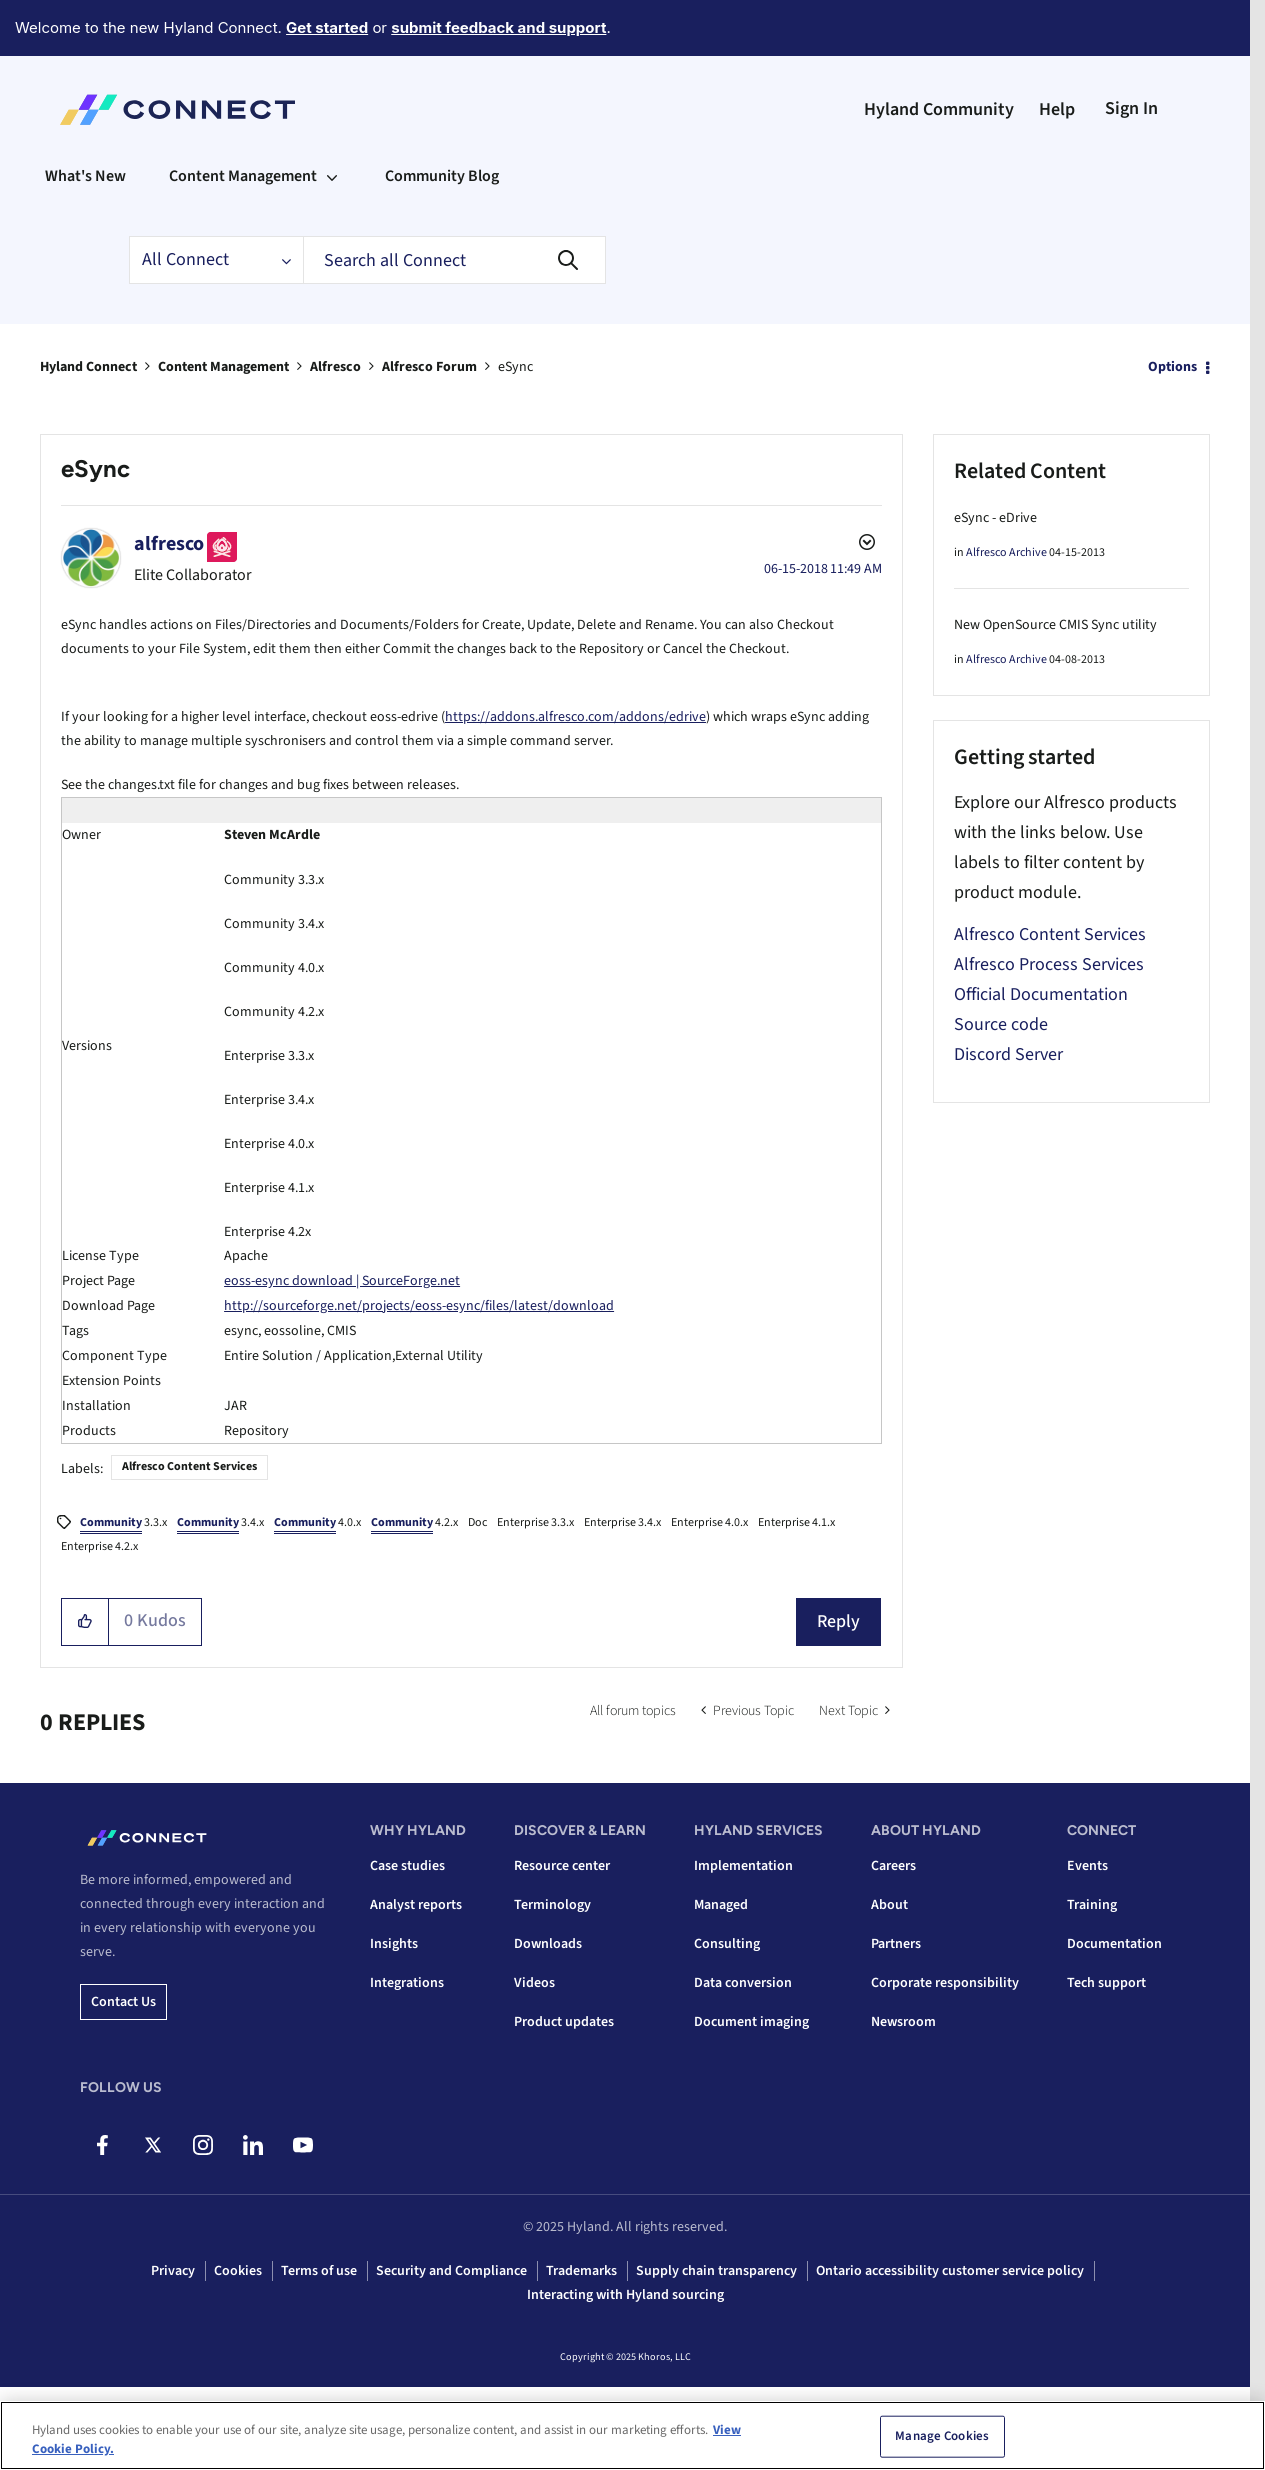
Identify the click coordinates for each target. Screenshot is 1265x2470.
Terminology (552, 1905)
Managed (721, 1905)
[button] (85, 1622)
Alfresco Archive (1006, 552)
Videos (534, 1983)
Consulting (727, 1944)
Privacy (173, 2271)
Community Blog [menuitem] (442, 176)
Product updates (564, 2022)
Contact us (123, 2002)
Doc (477, 1522)
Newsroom (903, 2022)
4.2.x (414, 1524)
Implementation (743, 1866)
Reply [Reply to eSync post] (838, 1621)
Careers (893, 1866)
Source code (1001, 1024)
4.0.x (317, 1524)
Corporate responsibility (945, 1983)
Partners (896, 1944)
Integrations (407, 1983)
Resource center (562, 1866)
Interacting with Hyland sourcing (625, 2295)
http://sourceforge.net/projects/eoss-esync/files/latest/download (419, 1306)
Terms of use (319, 2271)
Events (1087, 1866)
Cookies (238, 2271)
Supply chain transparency (716, 2271)
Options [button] (1172, 367)
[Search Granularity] (216, 260)
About (889, 1905)
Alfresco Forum (429, 367)
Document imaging (751, 2022)
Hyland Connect (88, 367)
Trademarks (581, 2271)
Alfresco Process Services (1049, 964)
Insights (394, 1944)
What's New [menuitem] (85, 176)
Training (1092, 1905)
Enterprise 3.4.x (622, 1522)
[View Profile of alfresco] (169, 544)
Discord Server (1008, 1054)
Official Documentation (1041, 994)
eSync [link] (515, 367)
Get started (327, 27)
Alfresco (335, 367)
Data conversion (743, 1983)
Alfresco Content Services (189, 1466)
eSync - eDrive (995, 518)
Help (1057, 109)
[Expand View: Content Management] (332, 176)
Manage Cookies (942, 2436)
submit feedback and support (498, 27)
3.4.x (220, 1524)
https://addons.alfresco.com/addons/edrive (575, 717)
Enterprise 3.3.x (535, 1522)
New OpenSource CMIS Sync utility (1055, 625)
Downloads (548, 1944)
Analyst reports (416, 1905)
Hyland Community (939, 109)
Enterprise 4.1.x (796, 1522)
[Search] (454, 260)
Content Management (223, 367)
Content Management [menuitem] (243, 176)
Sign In (1131, 108)
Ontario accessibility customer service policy (950, 2271)
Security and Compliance (451, 2271)
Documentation (1114, 1944)
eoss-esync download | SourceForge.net (342, 1281)
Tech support (1106, 1983)
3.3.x (123, 1524)
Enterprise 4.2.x (99, 1546)
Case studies (407, 1866)
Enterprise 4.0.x (709, 1522)
